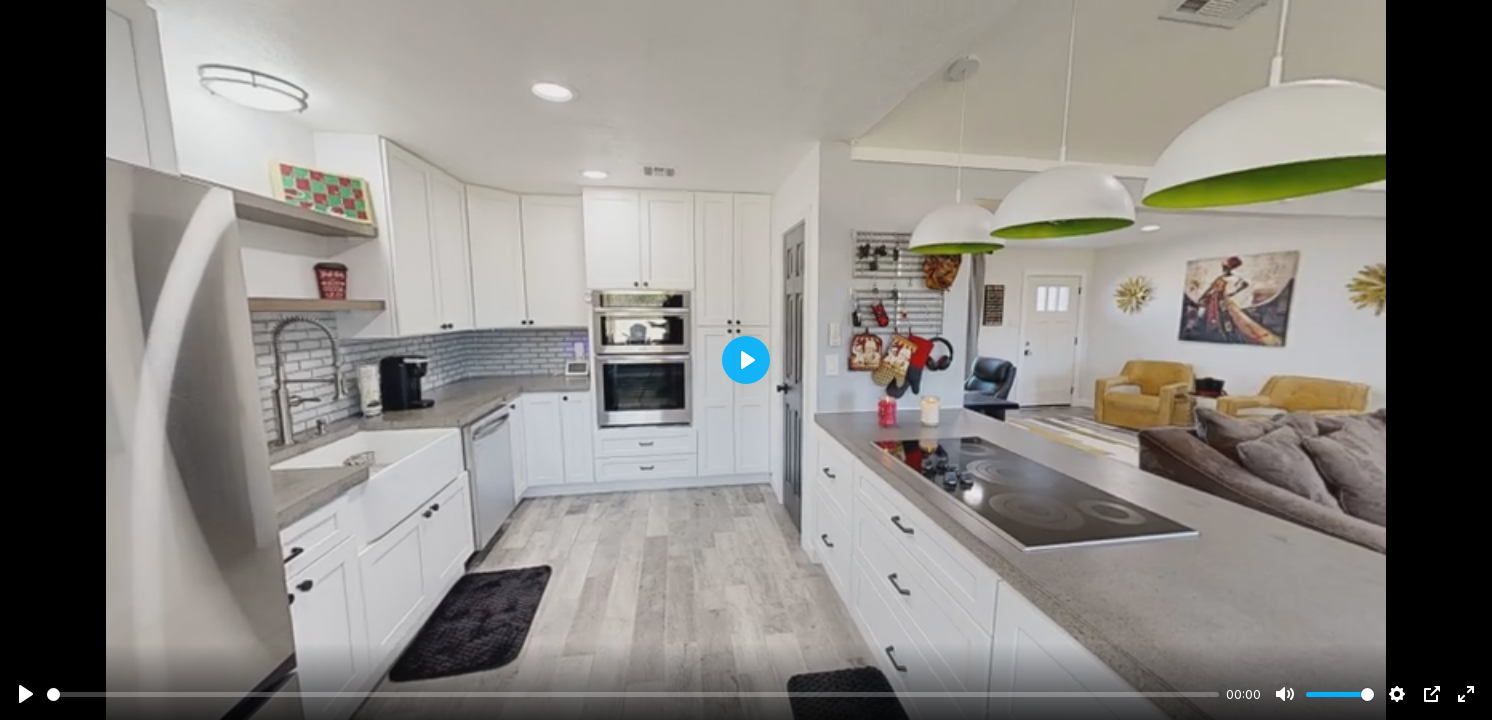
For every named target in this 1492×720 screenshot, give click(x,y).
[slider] (633, 694)
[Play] (26, 694)
